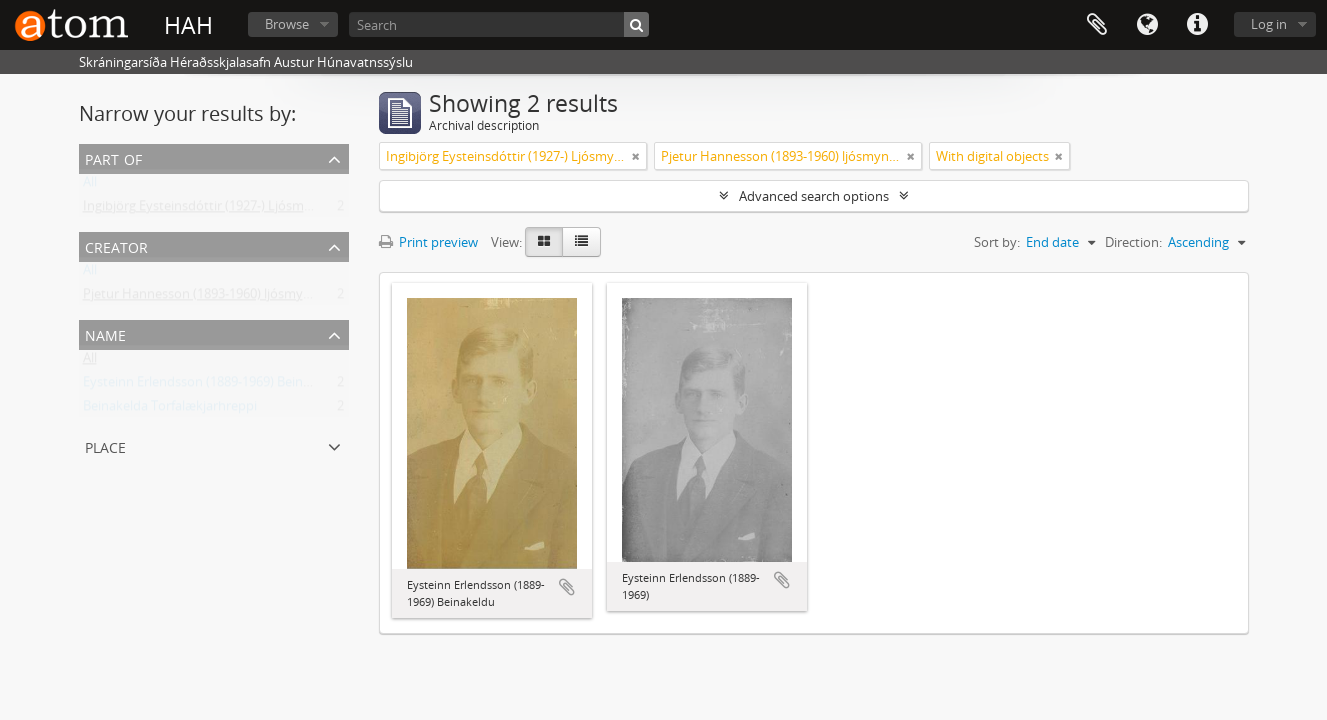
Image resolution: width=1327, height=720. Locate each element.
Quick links (1197, 25)
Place (105, 445)
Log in (1269, 24)
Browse (287, 24)
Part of (113, 157)
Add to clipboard (567, 587)
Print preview (428, 242)
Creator (116, 245)
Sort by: (997, 242)
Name (105, 333)
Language (1147, 25)
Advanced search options (814, 196)
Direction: (1133, 242)
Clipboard (1097, 25)
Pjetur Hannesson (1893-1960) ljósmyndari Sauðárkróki (246, 298)
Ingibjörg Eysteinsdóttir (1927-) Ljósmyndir (209, 210)
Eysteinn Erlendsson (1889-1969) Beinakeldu (213, 386)
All (90, 186)
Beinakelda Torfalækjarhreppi (170, 410)
